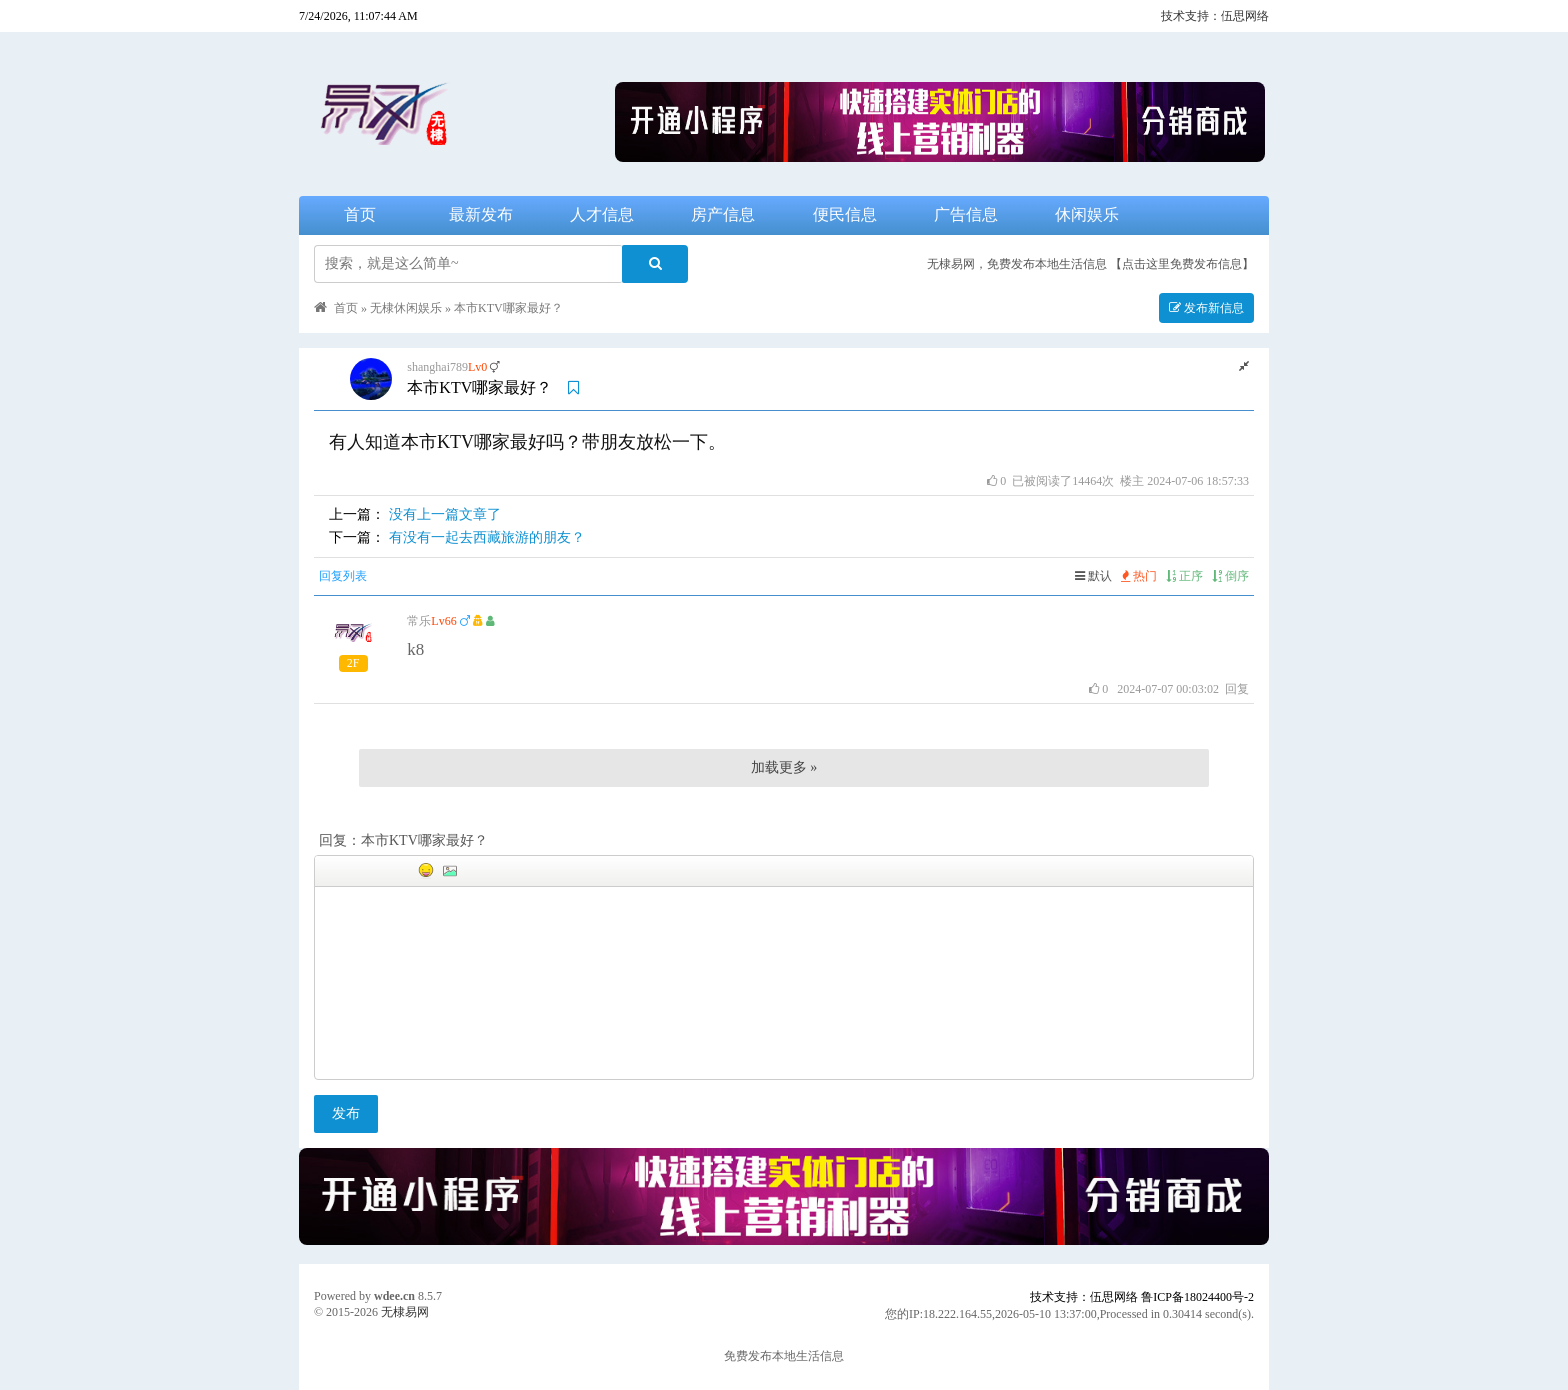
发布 (346, 1113)
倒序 (1230, 576)
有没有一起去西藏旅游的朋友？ (487, 537)
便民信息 (845, 214)
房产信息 (723, 214)
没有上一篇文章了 (445, 514)
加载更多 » (784, 767)
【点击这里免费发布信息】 (1182, 264)
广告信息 (966, 214)
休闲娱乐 (1087, 214)
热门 (1139, 576)
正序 (1184, 576)
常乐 (419, 621)
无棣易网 (405, 1312)
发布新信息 (1206, 308)
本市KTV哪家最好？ (508, 308)
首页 (360, 214)
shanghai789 (437, 367)
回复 (1237, 689)
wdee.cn (394, 1296)
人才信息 (602, 214)
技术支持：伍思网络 (1215, 16)
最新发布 (481, 214)
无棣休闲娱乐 (406, 308)
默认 (1093, 576)
